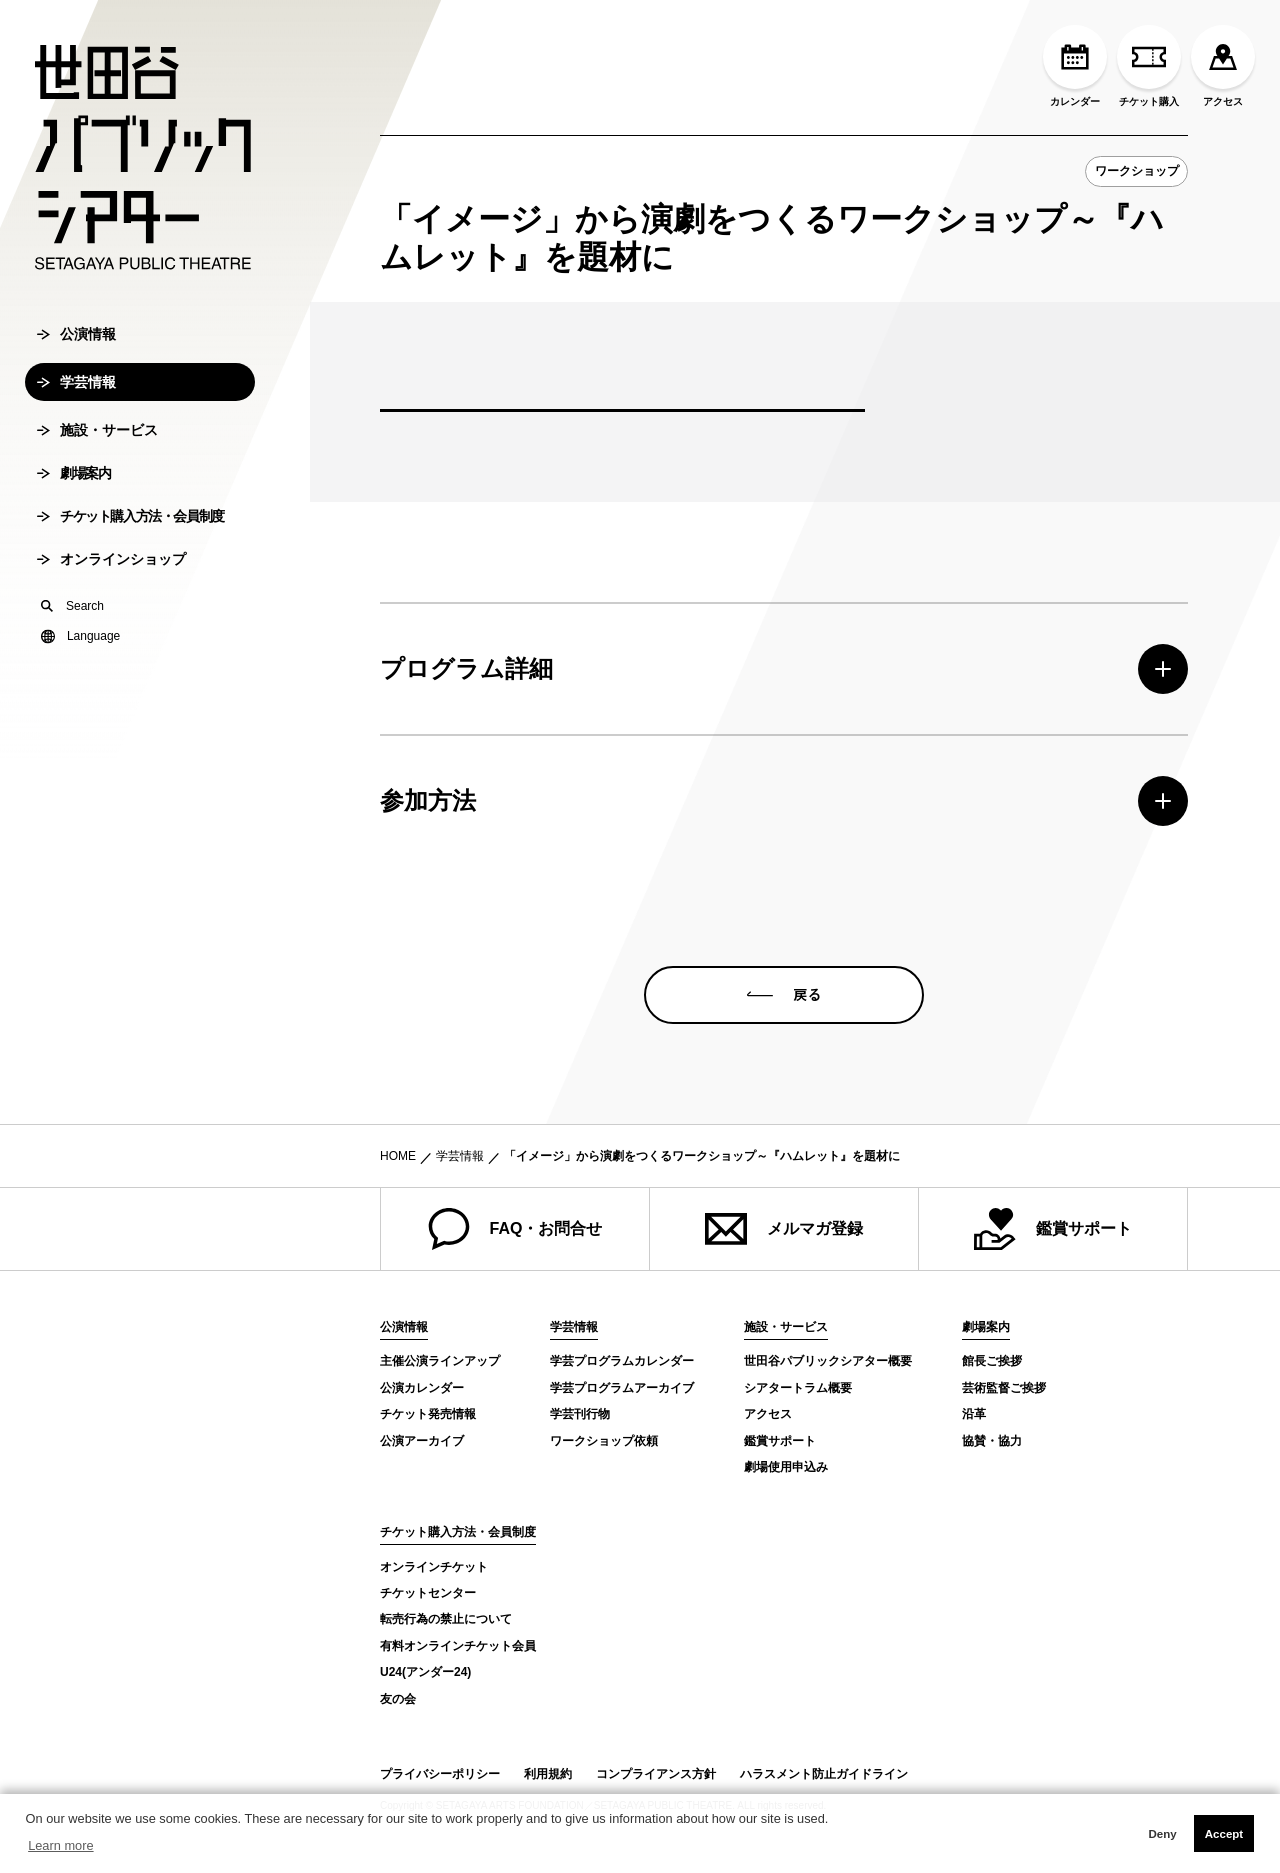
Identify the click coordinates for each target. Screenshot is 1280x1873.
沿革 (974, 1414)
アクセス (1223, 66)
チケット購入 (1149, 66)
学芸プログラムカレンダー (622, 1361)
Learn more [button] (60, 1845)
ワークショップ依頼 (604, 1441)
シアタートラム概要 (798, 1388)
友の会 (398, 1699)
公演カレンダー (422, 1388)
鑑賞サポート (1053, 1229)
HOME (398, 1156)
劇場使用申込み (786, 1467)
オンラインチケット (434, 1567)
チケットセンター (428, 1593)
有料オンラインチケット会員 (458, 1646)
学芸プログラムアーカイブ (622, 1388)
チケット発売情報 (428, 1414)
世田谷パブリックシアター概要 (828, 1361)
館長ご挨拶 (992, 1361)
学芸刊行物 (580, 1414)
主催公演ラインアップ (440, 1361)
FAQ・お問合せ (515, 1229)
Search (72, 621)
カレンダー (1075, 66)
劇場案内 (73, 488)
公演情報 (76, 349)
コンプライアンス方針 (656, 1774)
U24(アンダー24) (425, 1672)
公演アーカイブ (422, 1441)
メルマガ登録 (784, 1229)
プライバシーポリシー (440, 1774)
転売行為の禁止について (446, 1619)
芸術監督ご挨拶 (1004, 1388)
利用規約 (548, 1774)
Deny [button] (1162, 1834)
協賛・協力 (992, 1441)
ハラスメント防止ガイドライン (824, 1774)
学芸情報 (76, 397)
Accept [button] (1224, 1834)
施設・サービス (97, 445)
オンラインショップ (111, 574)
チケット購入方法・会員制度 (130, 531)
